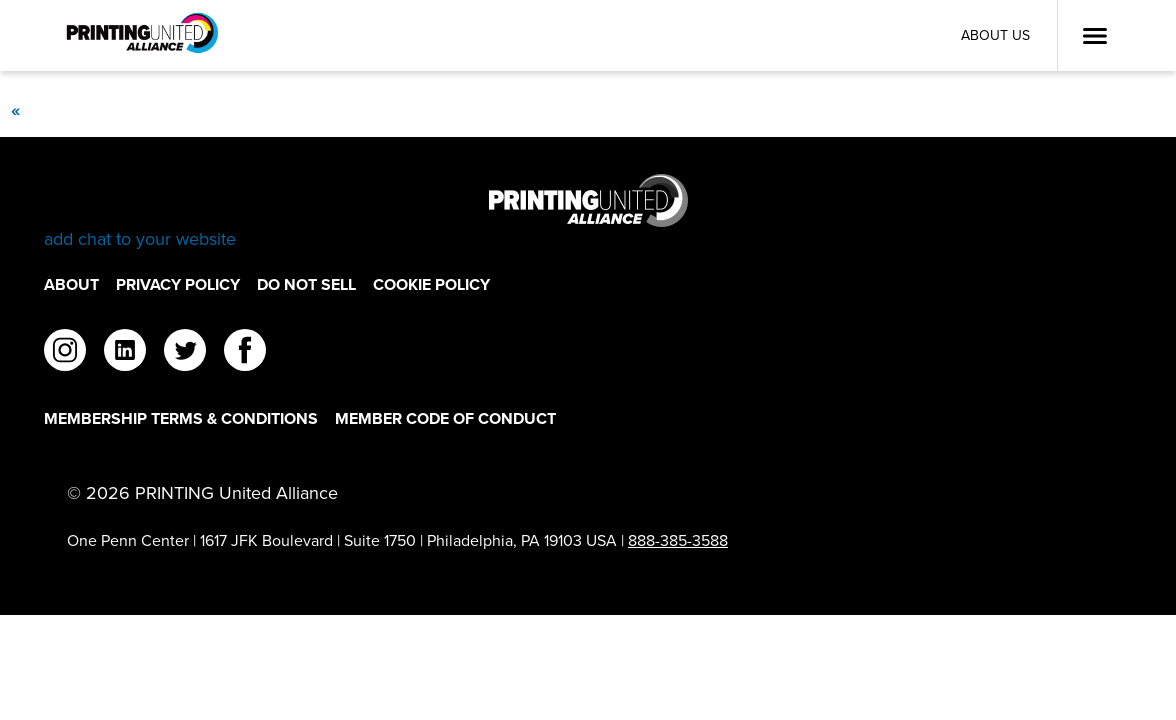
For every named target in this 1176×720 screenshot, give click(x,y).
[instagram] (65, 353)
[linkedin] (125, 353)
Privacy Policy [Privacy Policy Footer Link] (178, 284)
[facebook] (245, 353)
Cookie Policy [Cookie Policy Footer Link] (431, 284)
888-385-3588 (678, 540)
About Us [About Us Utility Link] (995, 35)
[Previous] (15, 110)
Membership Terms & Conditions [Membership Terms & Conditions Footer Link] (181, 418)
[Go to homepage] (588, 212)
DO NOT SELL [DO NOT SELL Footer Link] (306, 284)
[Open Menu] (1095, 36)
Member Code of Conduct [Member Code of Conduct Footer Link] (445, 418)
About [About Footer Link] (71, 284)
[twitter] (185, 353)
